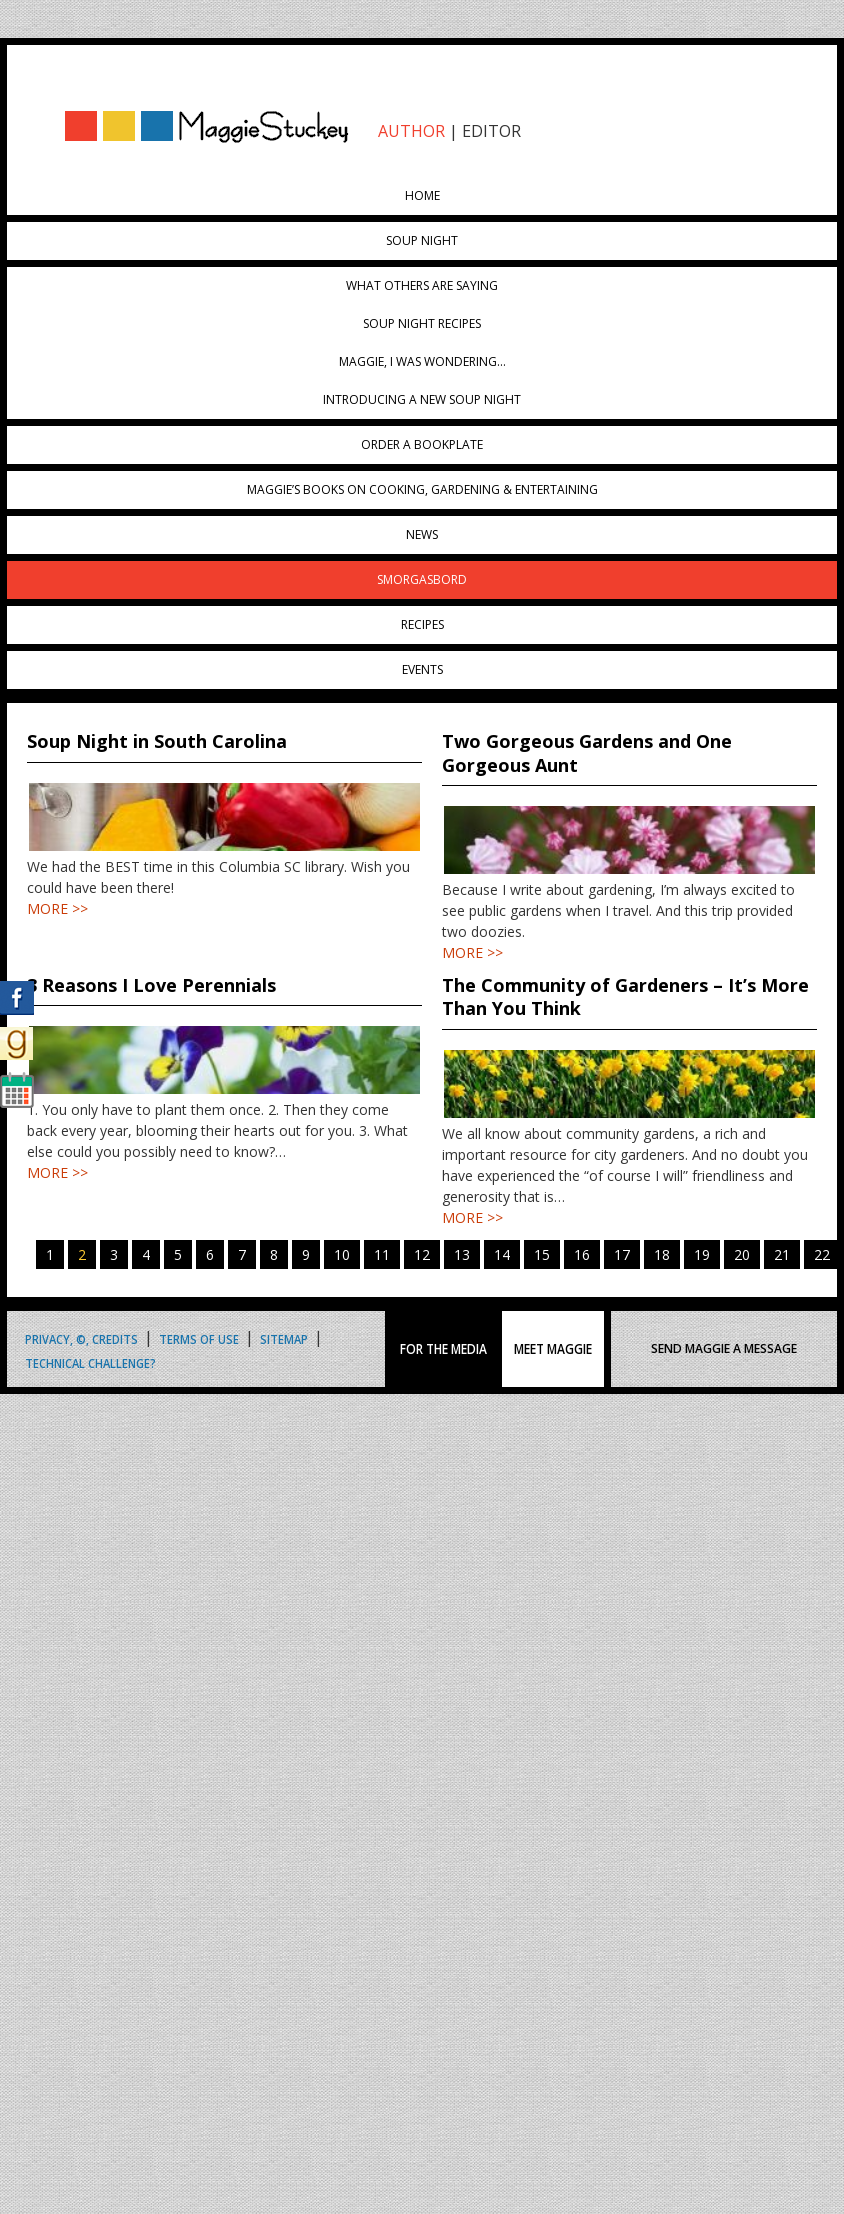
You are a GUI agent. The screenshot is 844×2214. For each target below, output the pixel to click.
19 (702, 1254)
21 (782, 1254)
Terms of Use (199, 1337)
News (422, 534)
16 (582, 1254)
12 (422, 1254)
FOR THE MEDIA (443, 1349)
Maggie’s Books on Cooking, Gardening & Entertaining (422, 489)
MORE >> (57, 908)
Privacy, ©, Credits (81, 1337)
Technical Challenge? (90, 1361)
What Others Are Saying (422, 285)
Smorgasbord (422, 579)
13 (462, 1254)
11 (382, 1254)
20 (742, 1254)
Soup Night (422, 240)
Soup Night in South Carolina (157, 741)
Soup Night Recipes (422, 323)
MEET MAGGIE (553, 1349)
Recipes (422, 624)
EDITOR (491, 131)
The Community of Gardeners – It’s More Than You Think (625, 996)
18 (662, 1254)
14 (502, 1254)
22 (822, 1254)
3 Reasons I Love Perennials (151, 985)
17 (622, 1254)
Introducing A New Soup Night (422, 399)
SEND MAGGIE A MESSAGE (724, 1348)
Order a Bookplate (422, 444)
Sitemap (284, 1337)
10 (342, 1254)
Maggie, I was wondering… (422, 361)
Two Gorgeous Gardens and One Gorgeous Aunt (587, 752)
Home (422, 195)
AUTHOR (411, 131)
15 (542, 1254)
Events (422, 669)
